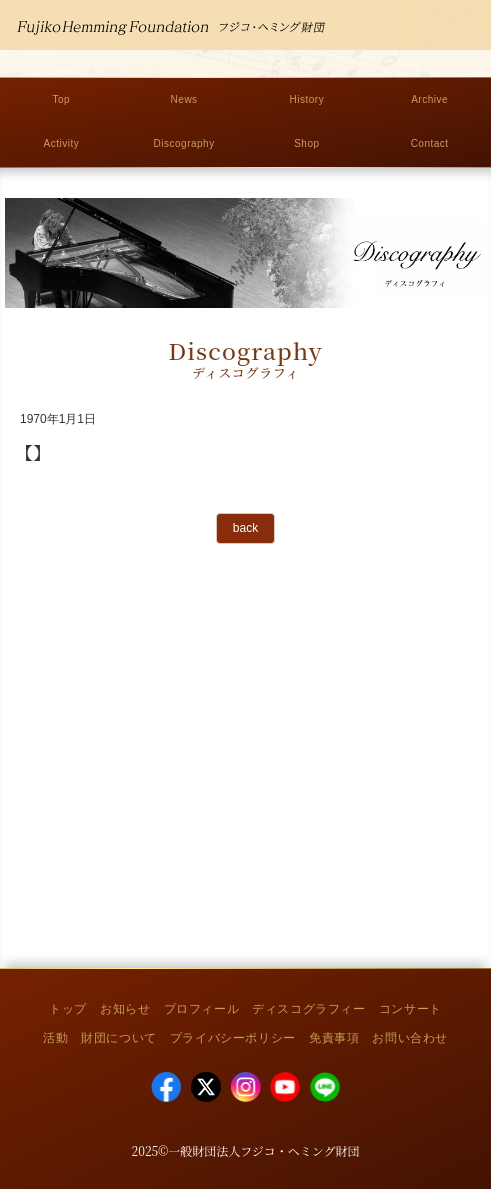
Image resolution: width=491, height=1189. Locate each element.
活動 (55, 1038)
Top (62, 99)
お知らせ (125, 1009)
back (245, 528)
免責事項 (334, 1038)
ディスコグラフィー (308, 1009)
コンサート (410, 1009)
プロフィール (202, 1009)
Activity (62, 143)
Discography (184, 143)
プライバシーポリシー (233, 1038)
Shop (306, 143)
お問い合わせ (410, 1038)
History (307, 99)
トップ (68, 1009)
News (184, 99)
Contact (430, 143)
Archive (429, 99)
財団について (119, 1038)
